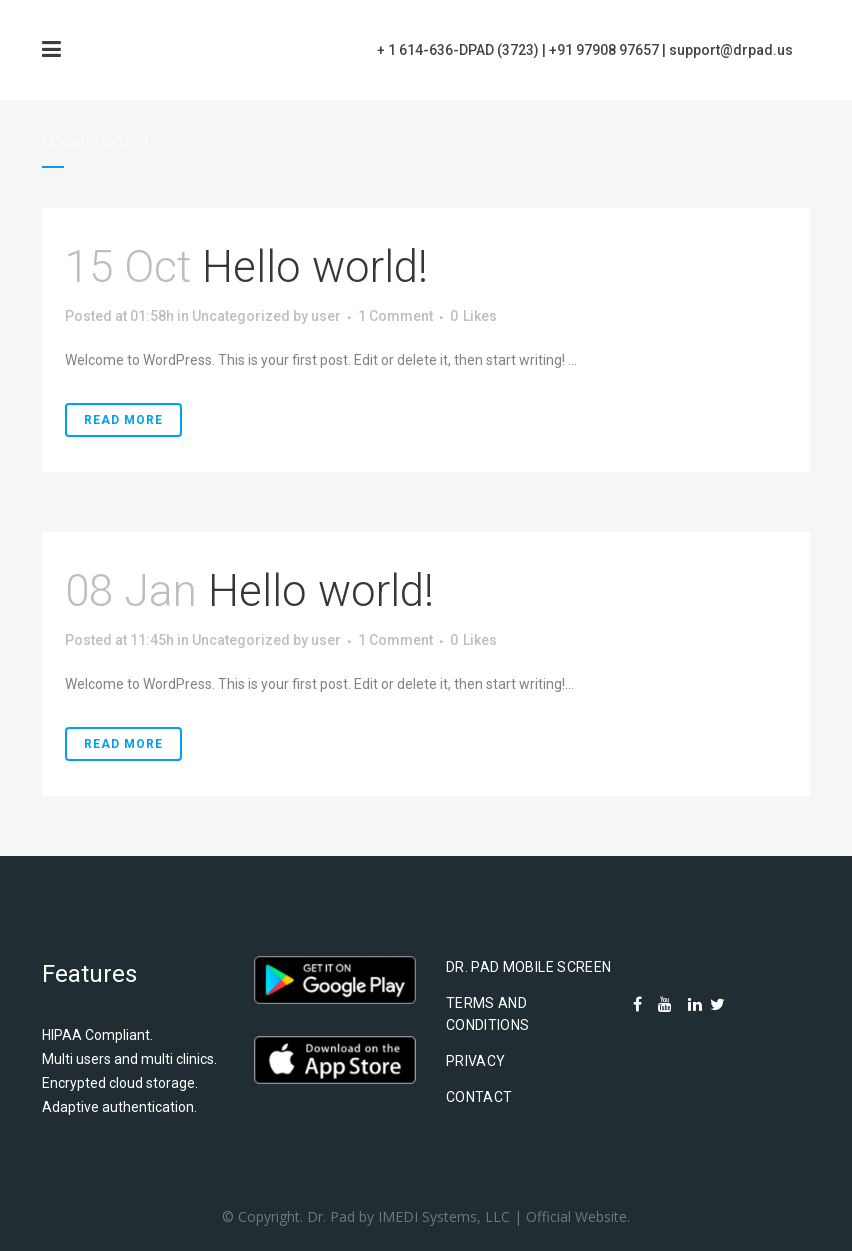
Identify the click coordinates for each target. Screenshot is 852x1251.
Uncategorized (241, 316)
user (326, 316)
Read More (123, 420)
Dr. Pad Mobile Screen (528, 967)
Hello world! (315, 267)
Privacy (475, 1061)
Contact (479, 1097)
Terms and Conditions (488, 1014)
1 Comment (395, 316)
